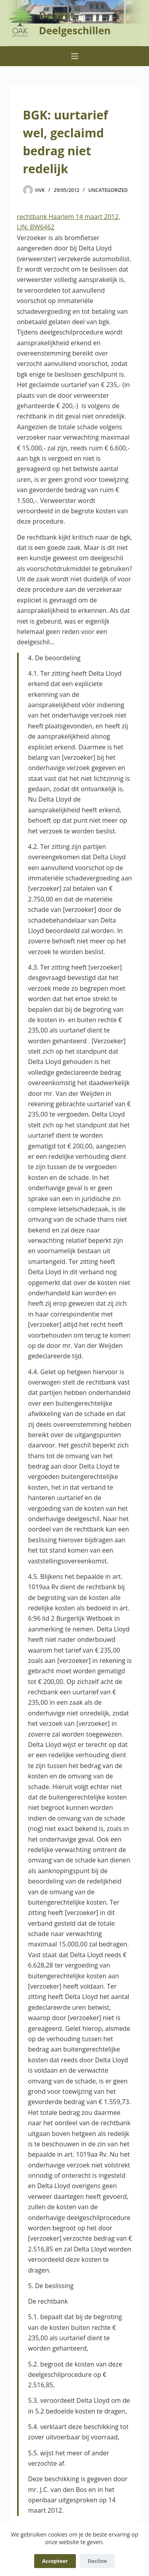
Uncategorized (108, 190)
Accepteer (55, 2560)
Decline (97, 2560)
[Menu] (74, 56)
